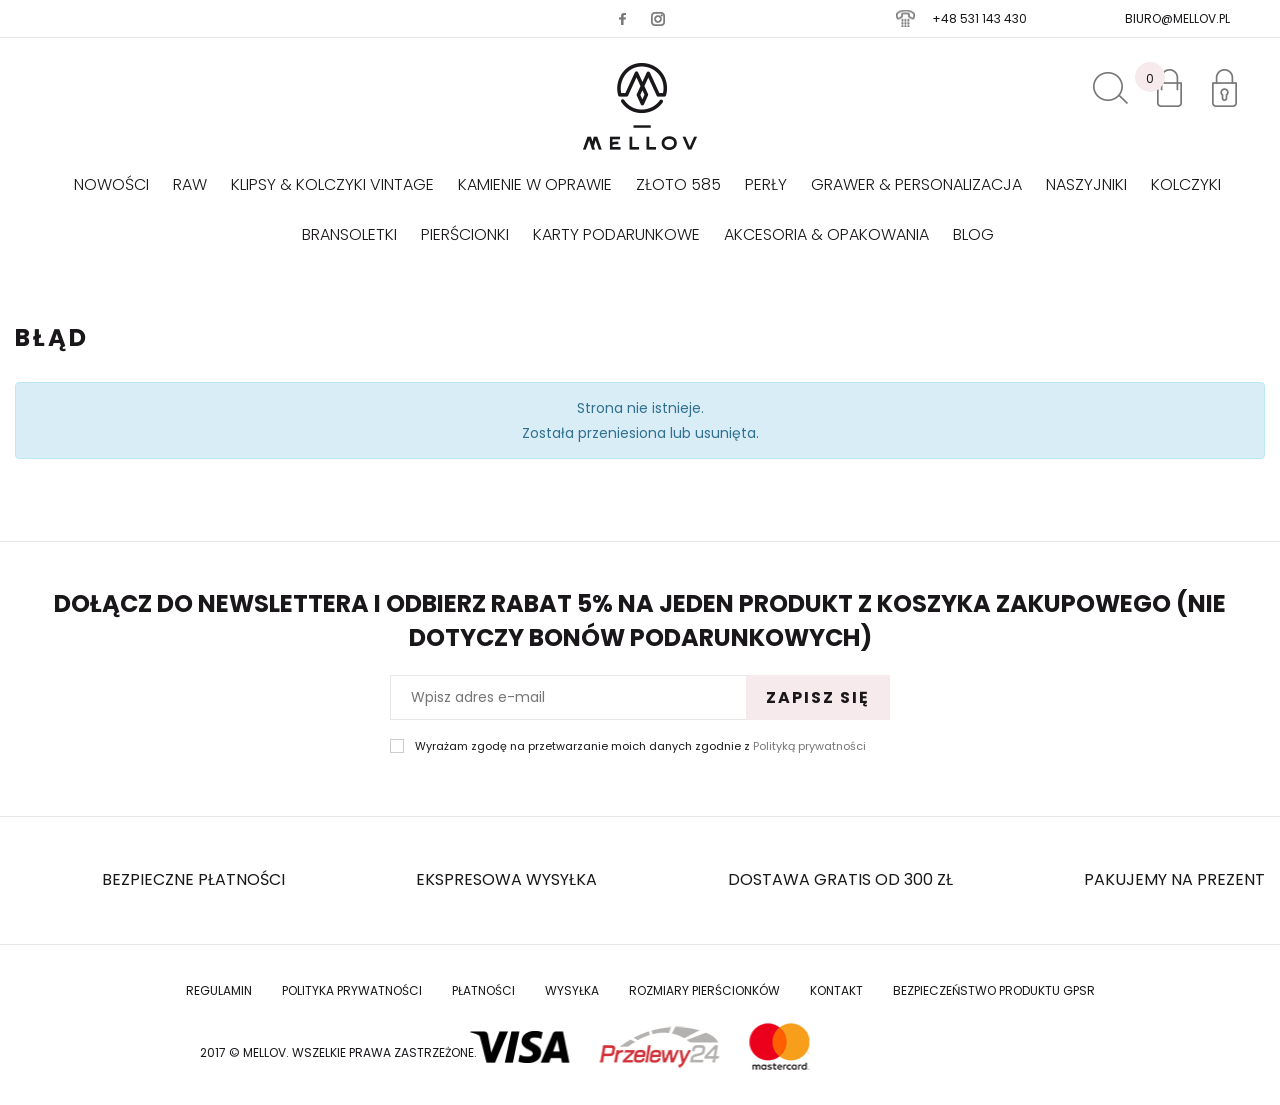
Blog (973, 234)
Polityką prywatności (809, 746)
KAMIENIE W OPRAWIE (535, 184)
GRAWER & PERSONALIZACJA (916, 184)
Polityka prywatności (352, 990)
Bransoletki (349, 234)
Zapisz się (818, 697)
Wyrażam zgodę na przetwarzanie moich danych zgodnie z (640, 746)
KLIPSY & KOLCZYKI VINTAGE (332, 184)
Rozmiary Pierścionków (704, 990)
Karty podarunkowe (616, 234)
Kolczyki (1186, 184)
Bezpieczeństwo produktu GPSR (994, 990)
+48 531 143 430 (979, 18)
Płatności (483, 990)
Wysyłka (572, 990)
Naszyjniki (1086, 184)
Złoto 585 (678, 184)
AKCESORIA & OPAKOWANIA (826, 234)
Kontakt (836, 990)
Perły (766, 184)
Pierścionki (465, 234)
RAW (190, 184)
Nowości (111, 184)
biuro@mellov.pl (1177, 18)
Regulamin (219, 990)
